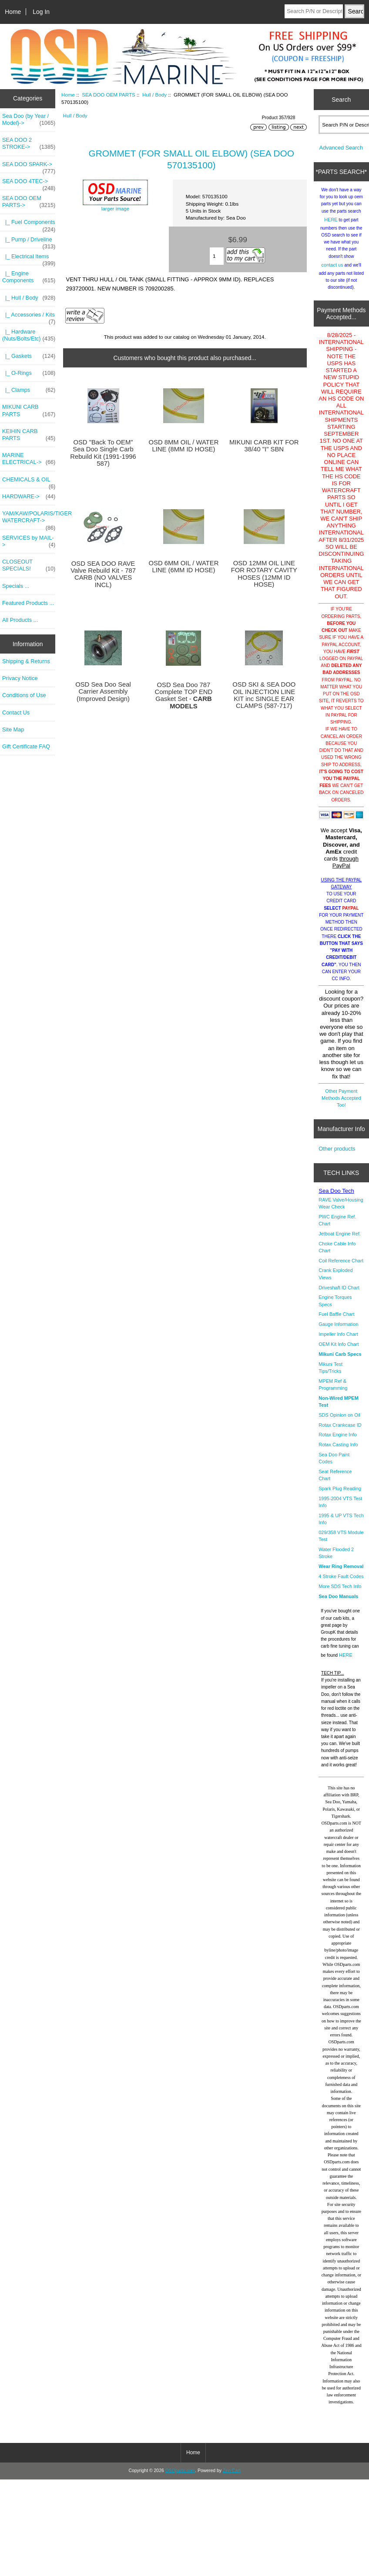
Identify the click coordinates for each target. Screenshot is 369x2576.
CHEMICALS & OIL (28, 481)
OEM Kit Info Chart (339, 1350)
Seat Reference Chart (335, 1481)
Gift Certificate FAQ (26, 746)
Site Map (13, 729)
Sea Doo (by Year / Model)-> (28, 120)
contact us (332, 271)
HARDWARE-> (28, 496)
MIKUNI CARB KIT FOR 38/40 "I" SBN (264, 446)
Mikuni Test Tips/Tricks (330, 1374)
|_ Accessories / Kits (28, 317)
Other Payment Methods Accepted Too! (341, 1104)
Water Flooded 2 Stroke (336, 1559)
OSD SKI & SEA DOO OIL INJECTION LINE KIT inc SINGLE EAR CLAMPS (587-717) (263, 695)
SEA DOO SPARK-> (28, 166)
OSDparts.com (180, 2477)
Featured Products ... (28, 603)
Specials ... (15, 586)
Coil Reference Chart (341, 1267)
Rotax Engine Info (337, 1441)
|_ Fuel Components (28, 224)
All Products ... (20, 620)
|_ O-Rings (28, 373)
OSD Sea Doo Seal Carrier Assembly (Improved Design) (103, 691)
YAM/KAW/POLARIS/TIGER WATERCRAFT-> (28, 519)
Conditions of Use (24, 695)
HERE (331, 226)
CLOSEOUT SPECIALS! (28, 565)
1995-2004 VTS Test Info (340, 1508)
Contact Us (16, 712)
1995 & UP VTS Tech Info (341, 1525)
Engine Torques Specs (335, 1307)
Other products (337, 1155)
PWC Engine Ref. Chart (337, 1227)
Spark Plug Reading (340, 1495)
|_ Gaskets (28, 356)
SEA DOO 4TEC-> (28, 183)
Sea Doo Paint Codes (334, 1464)
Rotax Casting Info (338, 1451)
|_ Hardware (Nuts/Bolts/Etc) (28, 335)
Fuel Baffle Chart (336, 1320)
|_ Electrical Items (28, 258)
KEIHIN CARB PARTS (28, 435)
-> (28, 202)
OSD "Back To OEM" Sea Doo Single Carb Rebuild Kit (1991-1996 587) (103, 453)
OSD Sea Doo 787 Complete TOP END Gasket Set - (184, 695)
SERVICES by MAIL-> (28, 541)
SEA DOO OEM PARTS (108, 94)
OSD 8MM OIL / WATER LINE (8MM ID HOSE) (183, 446)
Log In (41, 11)
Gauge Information (338, 1330)
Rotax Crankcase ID (340, 1431)
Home (13, 11)
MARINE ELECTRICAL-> (28, 459)
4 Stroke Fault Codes (341, 1582)
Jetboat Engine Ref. (340, 1240)
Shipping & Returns (26, 661)
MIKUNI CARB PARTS (28, 410)
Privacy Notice (19, 678)
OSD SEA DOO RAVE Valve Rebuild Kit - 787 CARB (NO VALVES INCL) (103, 574)
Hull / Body (154, 94)
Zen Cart (232, 2477)
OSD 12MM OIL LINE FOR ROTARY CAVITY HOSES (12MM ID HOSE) (264, 574)
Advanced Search (341, 154)
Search (341, 99)
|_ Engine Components (28, 277)
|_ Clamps (28, 390)
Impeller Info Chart (338, 1340)
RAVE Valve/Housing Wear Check (341, 1210)
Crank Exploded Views (335, 1280)
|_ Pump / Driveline (28, 241)
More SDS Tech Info (340, 1592)
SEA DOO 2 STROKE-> (28, 143)
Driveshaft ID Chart (339, 1294)
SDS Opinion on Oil (339, 1421)
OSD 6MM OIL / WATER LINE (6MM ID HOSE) (183, 567)
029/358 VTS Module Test (341, 1542)
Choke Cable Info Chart (337, 1254)
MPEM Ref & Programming (333, 1391)
